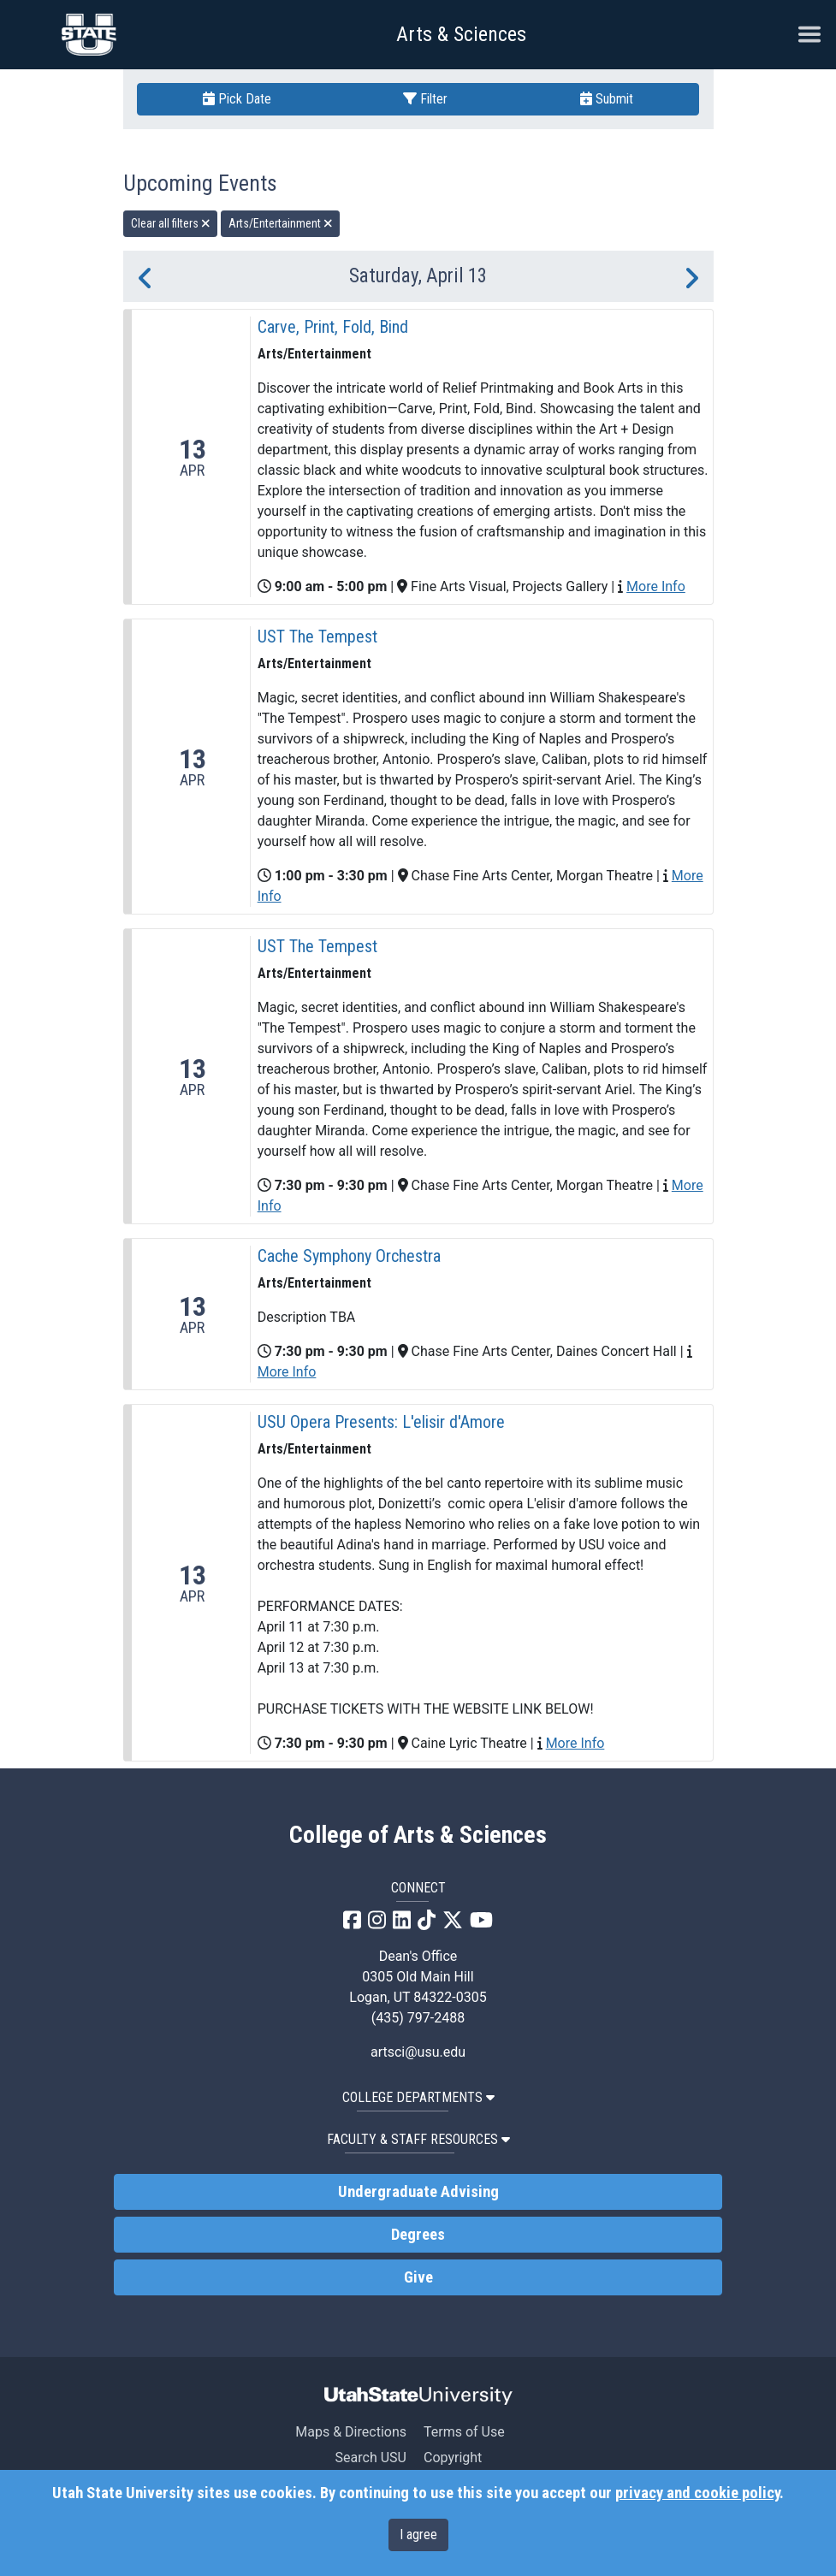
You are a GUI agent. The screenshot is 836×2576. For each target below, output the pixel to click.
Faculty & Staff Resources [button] (418, 2139)
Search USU (370, 2457)
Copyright (453, 2457)
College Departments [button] (418, 2097)
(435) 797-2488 (418, 2018)
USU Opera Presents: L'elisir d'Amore (381, 1422)
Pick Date (237, 99)
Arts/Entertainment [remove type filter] (280, 223)
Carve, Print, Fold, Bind (333, 327)
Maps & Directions (350, 2432)
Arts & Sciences (461, 34)
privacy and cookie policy (697, 2493)
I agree (418, 2534)
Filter (425, 99)
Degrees (418, 2234)
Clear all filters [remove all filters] (170, 223)
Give (418, 2277)
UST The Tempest (317, 636)
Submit (606, 99)
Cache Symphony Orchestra (349, 1256)
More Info (655, 586)
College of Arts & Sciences (418, 1835)
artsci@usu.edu (418, 2052)
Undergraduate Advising (418, 2191)
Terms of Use (464, 2432)
